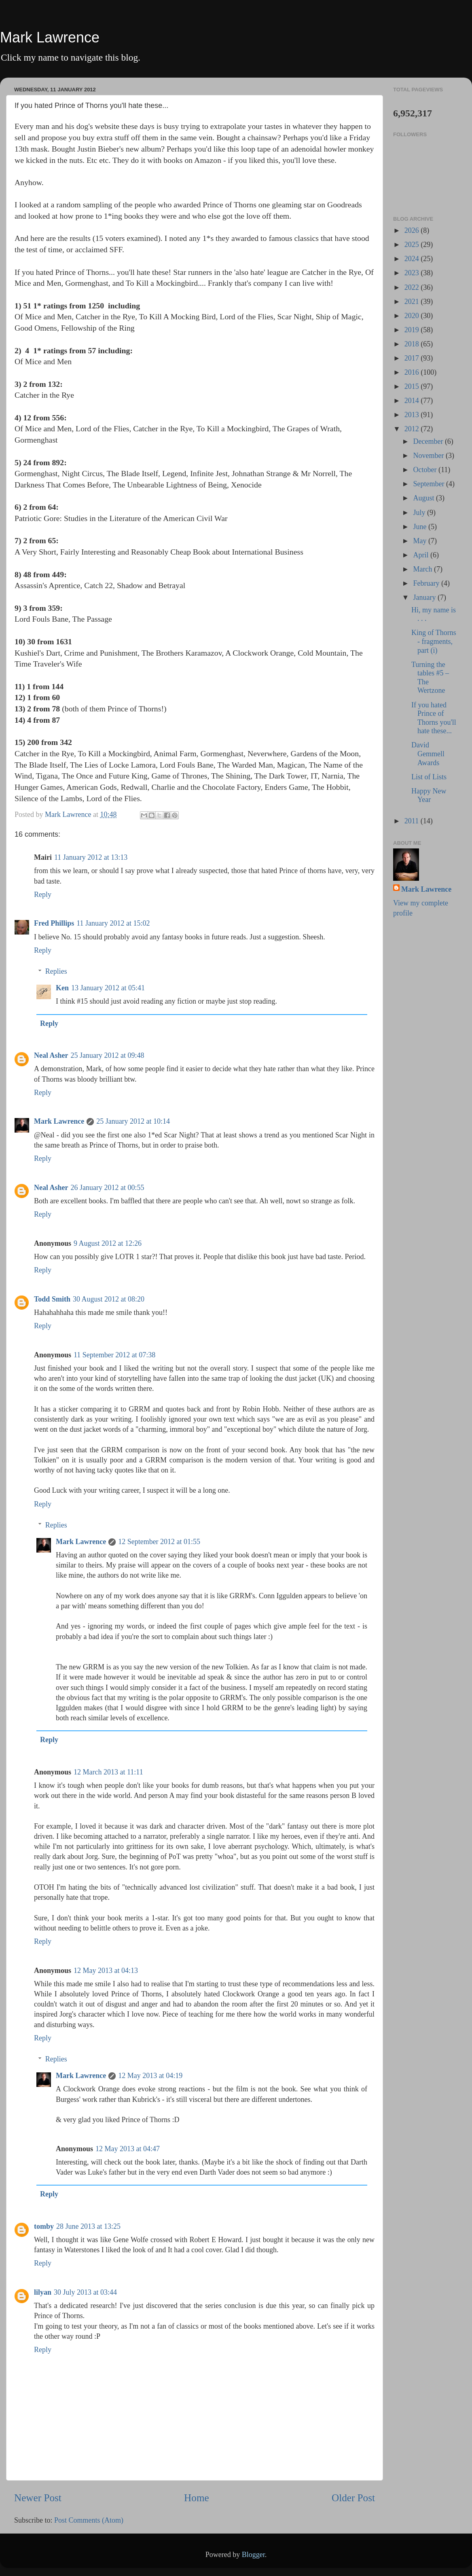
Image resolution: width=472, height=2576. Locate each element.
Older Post (353, 2497)
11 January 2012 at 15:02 (113, 923)
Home (196, 2497)
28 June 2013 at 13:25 (88, 2226)
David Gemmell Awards (427, 753)
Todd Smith (52, 1299)
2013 (412, 415)
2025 (412, 245)
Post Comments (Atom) (88, 2520)
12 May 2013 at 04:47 (127, 2149)
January (425, 597)
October (425, 470)
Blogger (253, 2555)
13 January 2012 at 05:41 (108, 988)
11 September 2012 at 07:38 (114, 1355)
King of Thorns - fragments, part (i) (433, 641)
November (429, 455)
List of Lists (429, 777)
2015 (412, 386)
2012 (412, 429)
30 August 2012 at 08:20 (108, 1299)
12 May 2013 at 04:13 (106, 1970)
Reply (42, 894)
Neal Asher (51, 1055)
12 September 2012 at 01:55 (159, 1542)
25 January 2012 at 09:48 (107, 1055)
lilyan (42, 2292)
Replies (56, 971)
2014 (412, 401)
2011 (412, 821)
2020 (412, 316)
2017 (412, 358)
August (424, 498)
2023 (412, 273)
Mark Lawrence (49, 37)
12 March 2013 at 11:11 (108, 1772)
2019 (412, 330)
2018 (412, 344)
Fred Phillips (54, 923)
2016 (412, 372)
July (420, 512)
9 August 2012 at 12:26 (108, 1243)
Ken (62, 988)
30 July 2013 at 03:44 (85, 2292)
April (421, 555)
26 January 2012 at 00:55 (107, 1188)
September (429, 484)
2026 (412, 230)
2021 (412, 301)
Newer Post (37, 2497)
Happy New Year (428, 795)
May (420, 541)
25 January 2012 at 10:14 (133, 1121)
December (428, 441)
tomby (44, 2226)
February (427, 583)
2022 (412, 287)
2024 (412, 259)
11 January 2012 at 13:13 (90, 857)
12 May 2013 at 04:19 (150, 2076)
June (420, 527)
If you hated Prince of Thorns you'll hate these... (433, 718)
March (423, 569)
